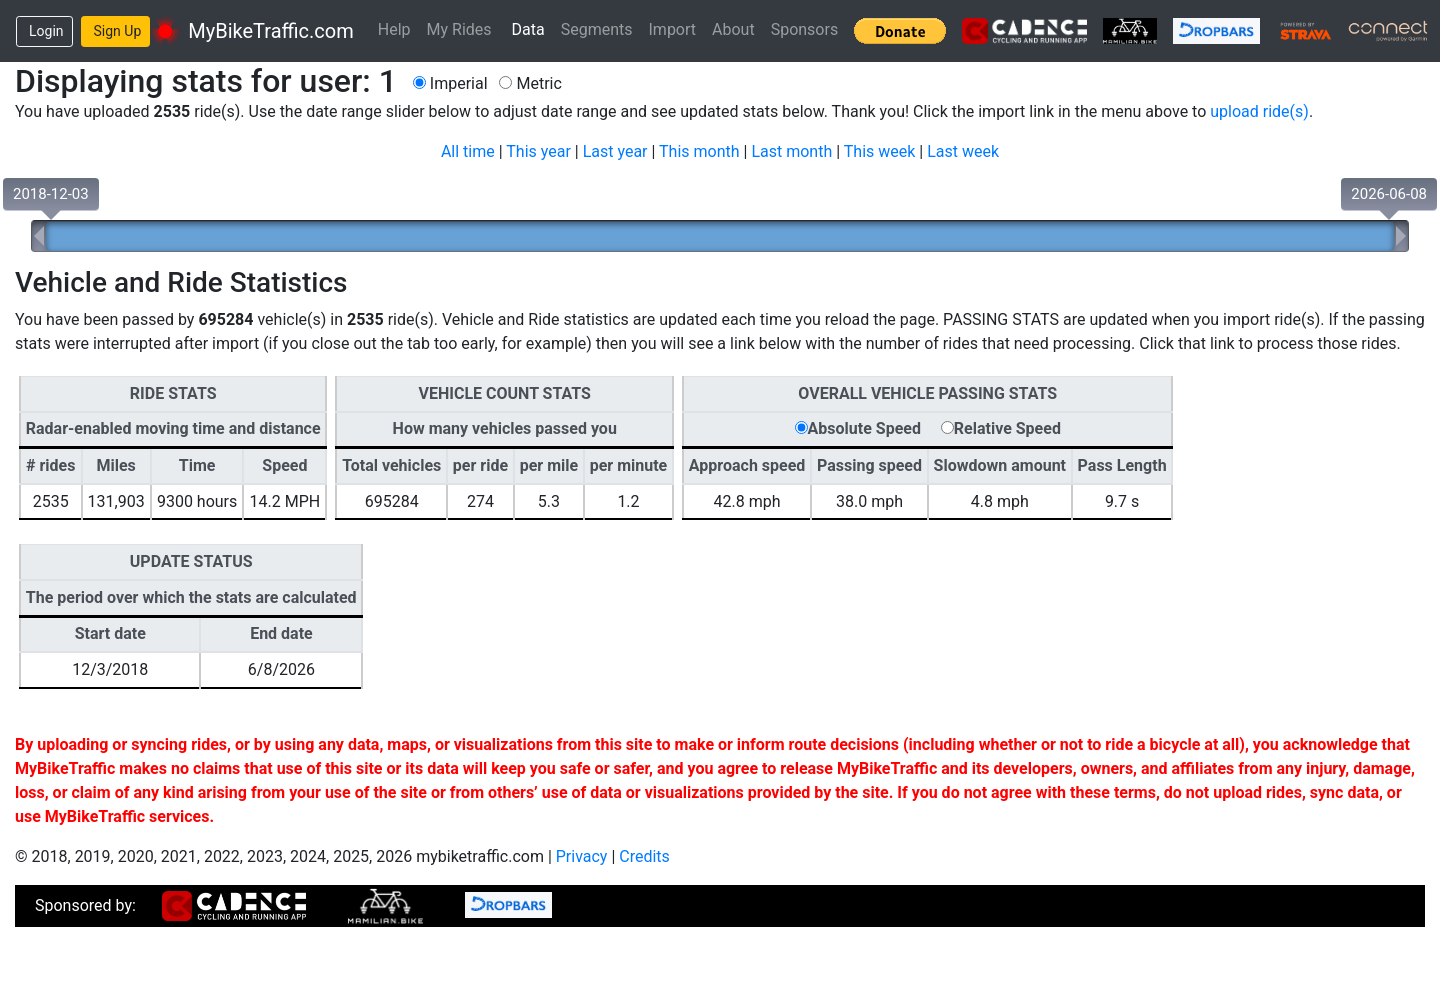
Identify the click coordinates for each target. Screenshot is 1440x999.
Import (673, 29)
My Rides (459, 29)
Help (394, 29)
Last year (615, 151)
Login (46, 31)
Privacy (582, 856)
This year (538, 151)
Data (528, 29)
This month (699, 151)
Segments (597, 29)
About (733, 29)
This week (880, 151)
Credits (644, 856)
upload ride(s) (1259, 111)
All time (468, 151)
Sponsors (805, 29)
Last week (963, 151)
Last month (791, 151)
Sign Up (118, 31)
